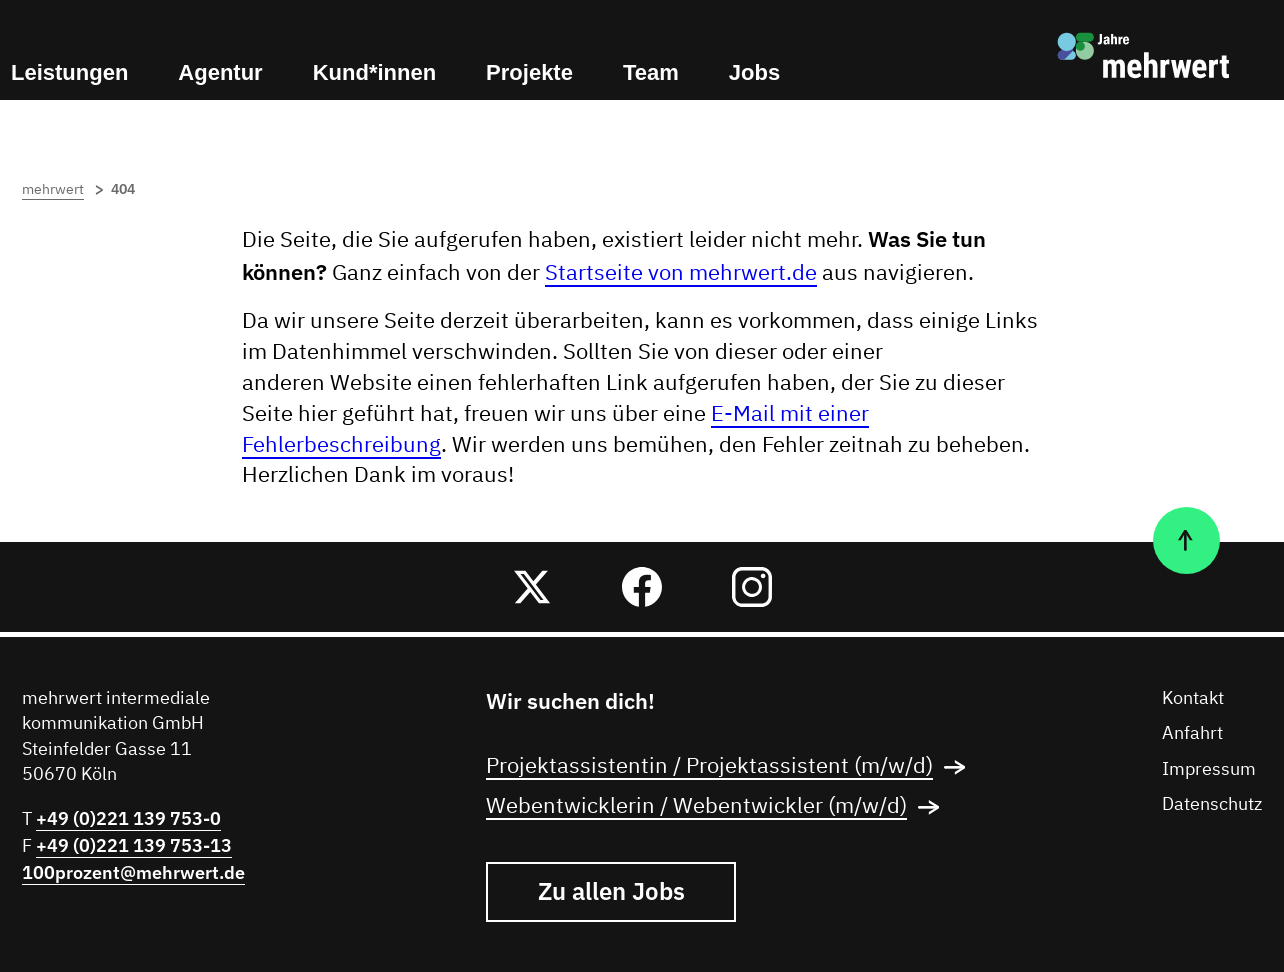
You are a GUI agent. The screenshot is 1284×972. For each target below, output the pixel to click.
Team (651, 72)
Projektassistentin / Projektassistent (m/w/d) (732, 767)
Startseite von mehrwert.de (681, 274)
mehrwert (64, 190)
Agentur (220, 72)
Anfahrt (1192, 734)
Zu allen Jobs (611, 891)
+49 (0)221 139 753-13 (134, 845)
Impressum (1209, 770)
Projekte (529, 72)
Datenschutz (1212, 805)
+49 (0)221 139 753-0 (128, 818)
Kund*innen (374, 72)
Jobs (754, 72)
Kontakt (1193, 699)
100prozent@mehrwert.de (133, 872)
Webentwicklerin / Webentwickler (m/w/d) (719, 807)
